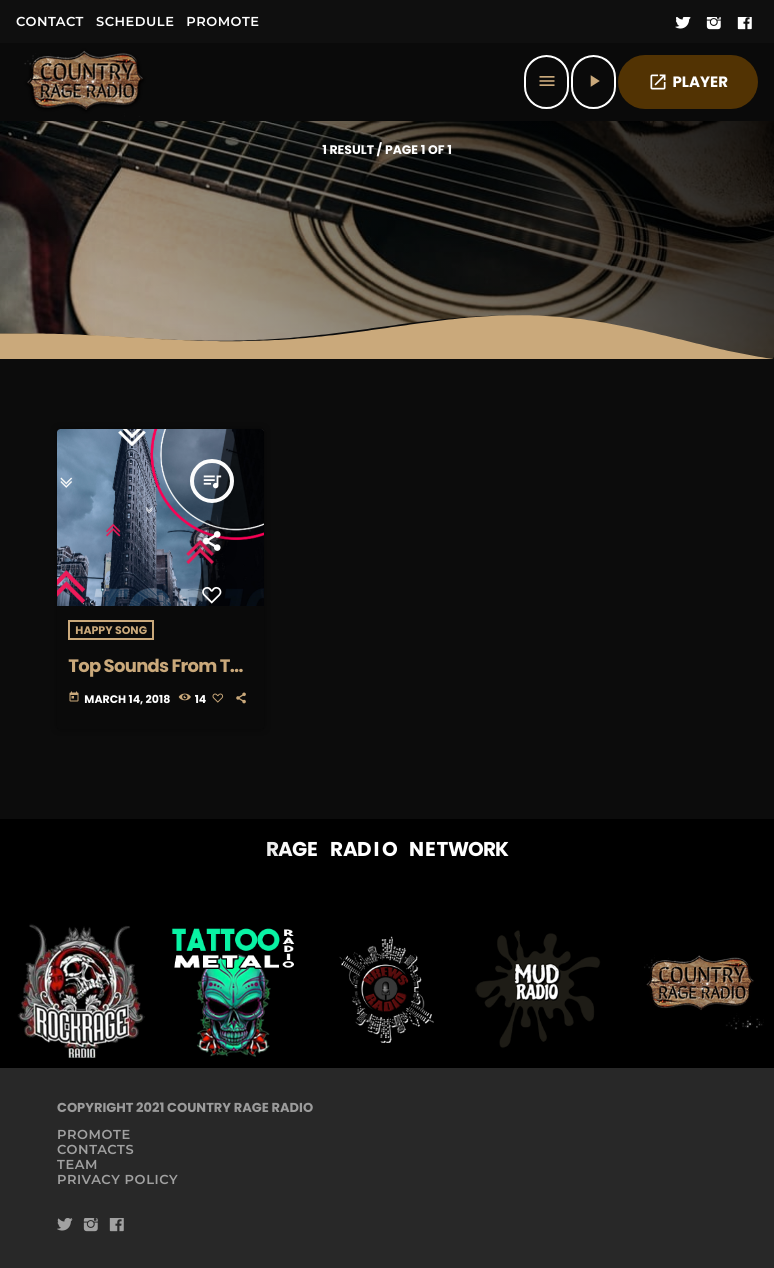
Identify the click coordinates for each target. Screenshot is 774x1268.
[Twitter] (683, 24)
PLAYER (688, 82)
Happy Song (111, 630)
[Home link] (86, 82)
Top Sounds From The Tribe (159, 677)
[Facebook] (745, 24)
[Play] (593, 82)
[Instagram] (714, 24)
